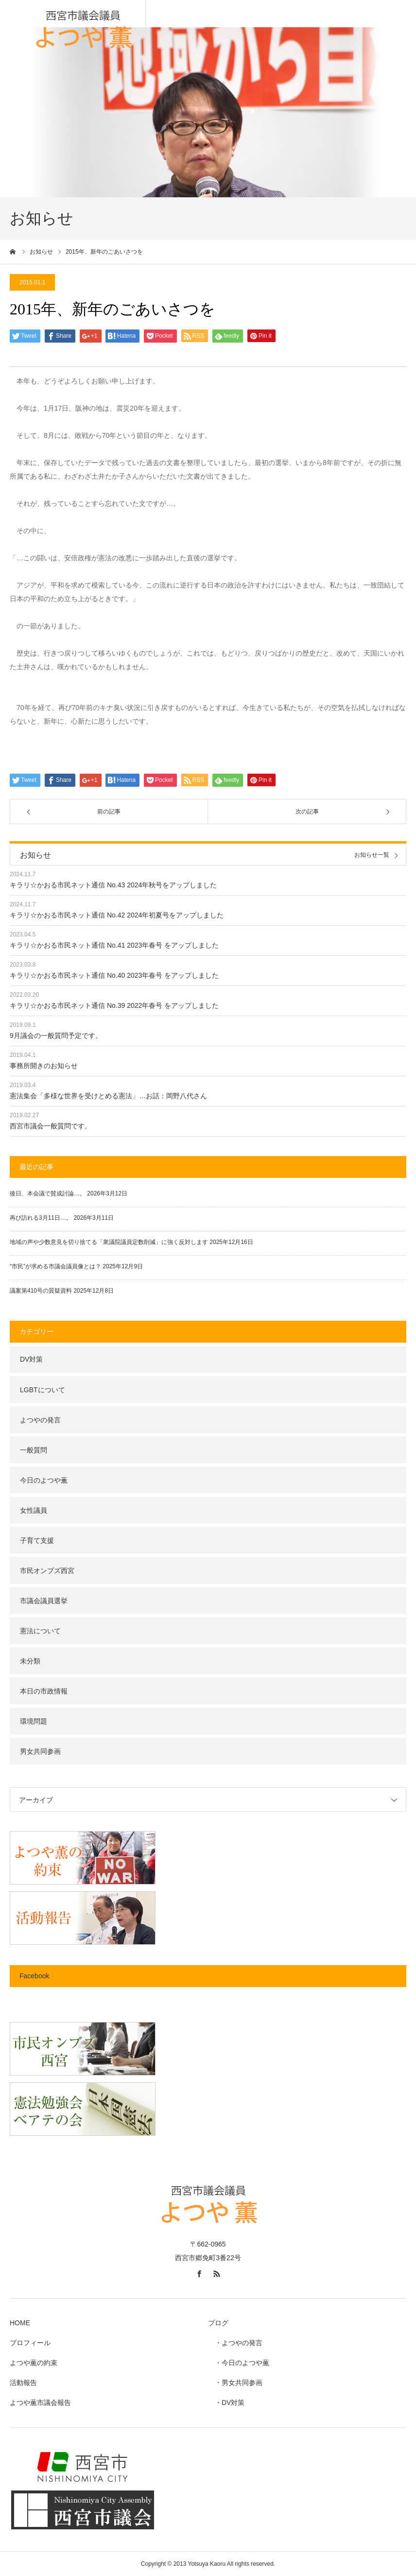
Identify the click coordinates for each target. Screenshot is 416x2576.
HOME (20, 2323)
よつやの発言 (40, 1420)
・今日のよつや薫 (238, 2363)
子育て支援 (37, 1540)
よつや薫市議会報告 (40, 2402)
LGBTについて (42, 1390)
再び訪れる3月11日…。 (41, 1217)
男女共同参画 (40, 1751)
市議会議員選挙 (44, 1601)
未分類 (30, 1661)
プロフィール (30, 2343)
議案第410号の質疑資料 (41, 1290)
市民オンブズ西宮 (47, 1570)
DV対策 (31, 1359)
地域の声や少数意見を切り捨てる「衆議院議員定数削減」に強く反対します (109, 1242)
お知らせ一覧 (371, 855)
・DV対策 (226, 2402)
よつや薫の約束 (33, 2363)
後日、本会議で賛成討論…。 (48, 1193)
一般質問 (33, 1450)
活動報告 (23, 2382)
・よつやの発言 (235, 2343)
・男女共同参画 (235, 2382)
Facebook (34, 1976)
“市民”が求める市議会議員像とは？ (55, 1266)
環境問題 (33, 1721)
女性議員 (33, 1510)
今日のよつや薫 (44, 1480)
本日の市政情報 (44, 1691)
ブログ (218, 2323)
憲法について (40, 1631)
